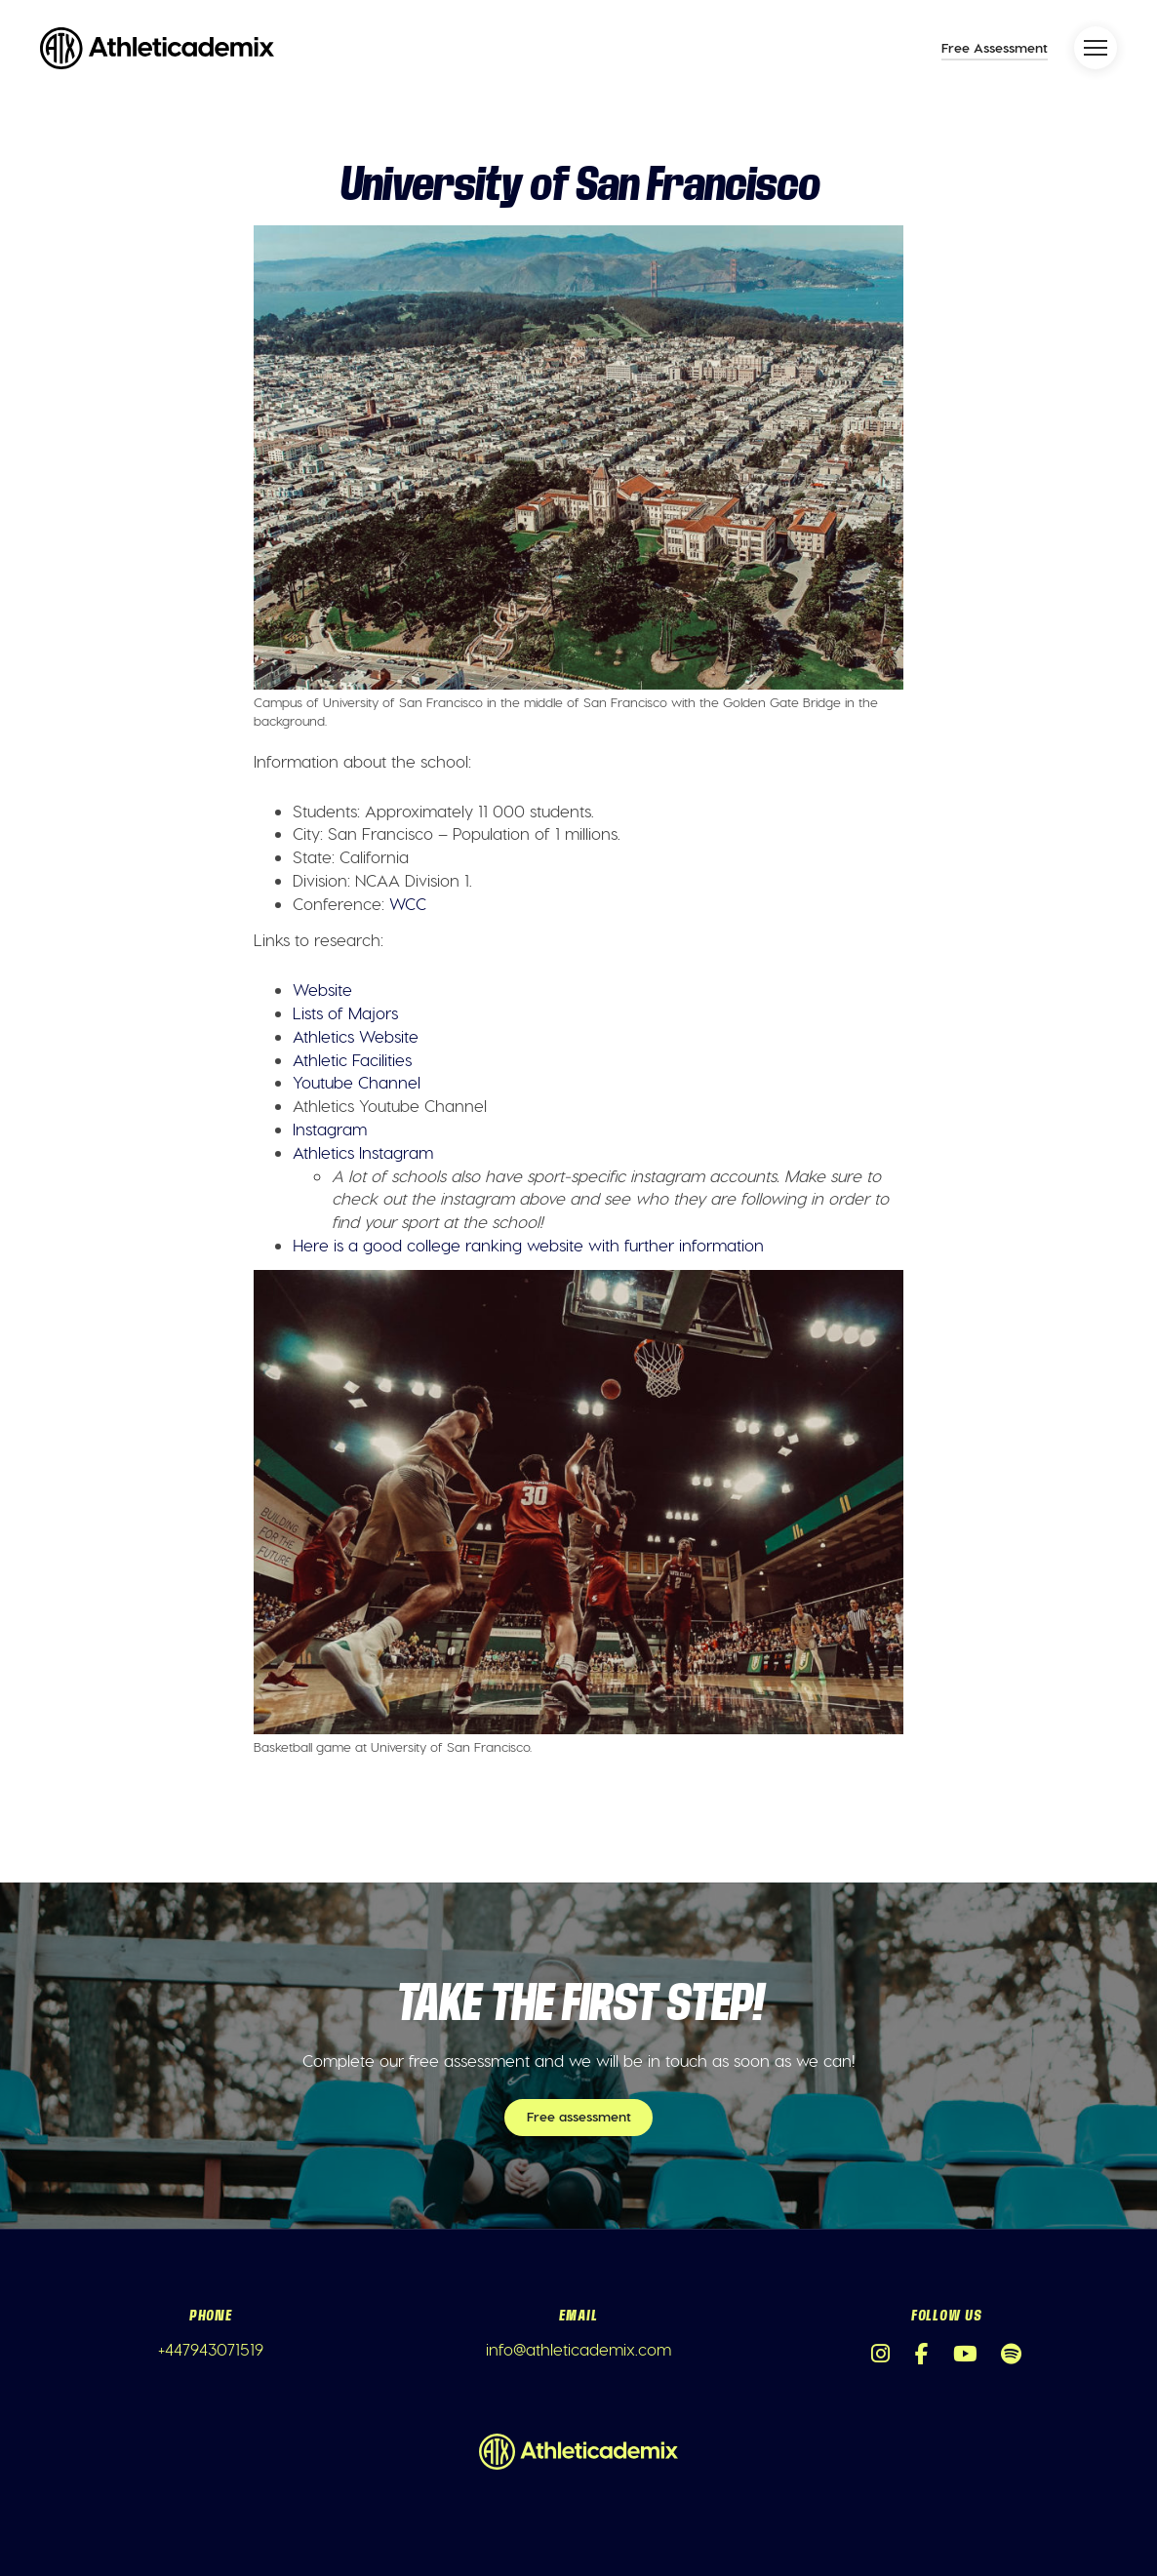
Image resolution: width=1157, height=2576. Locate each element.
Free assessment (579, 2116)
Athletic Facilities (352, 1059)
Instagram (330, 1128)
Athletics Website (356, 1036)
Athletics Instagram (363, 1152)
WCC (407, 903)
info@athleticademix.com (578, 2348)
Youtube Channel (356, 1081)
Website (322, 989)
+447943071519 (210, 2348)
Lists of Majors (345, 1012)
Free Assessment (994, 47)
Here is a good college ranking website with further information (528, 1244)
